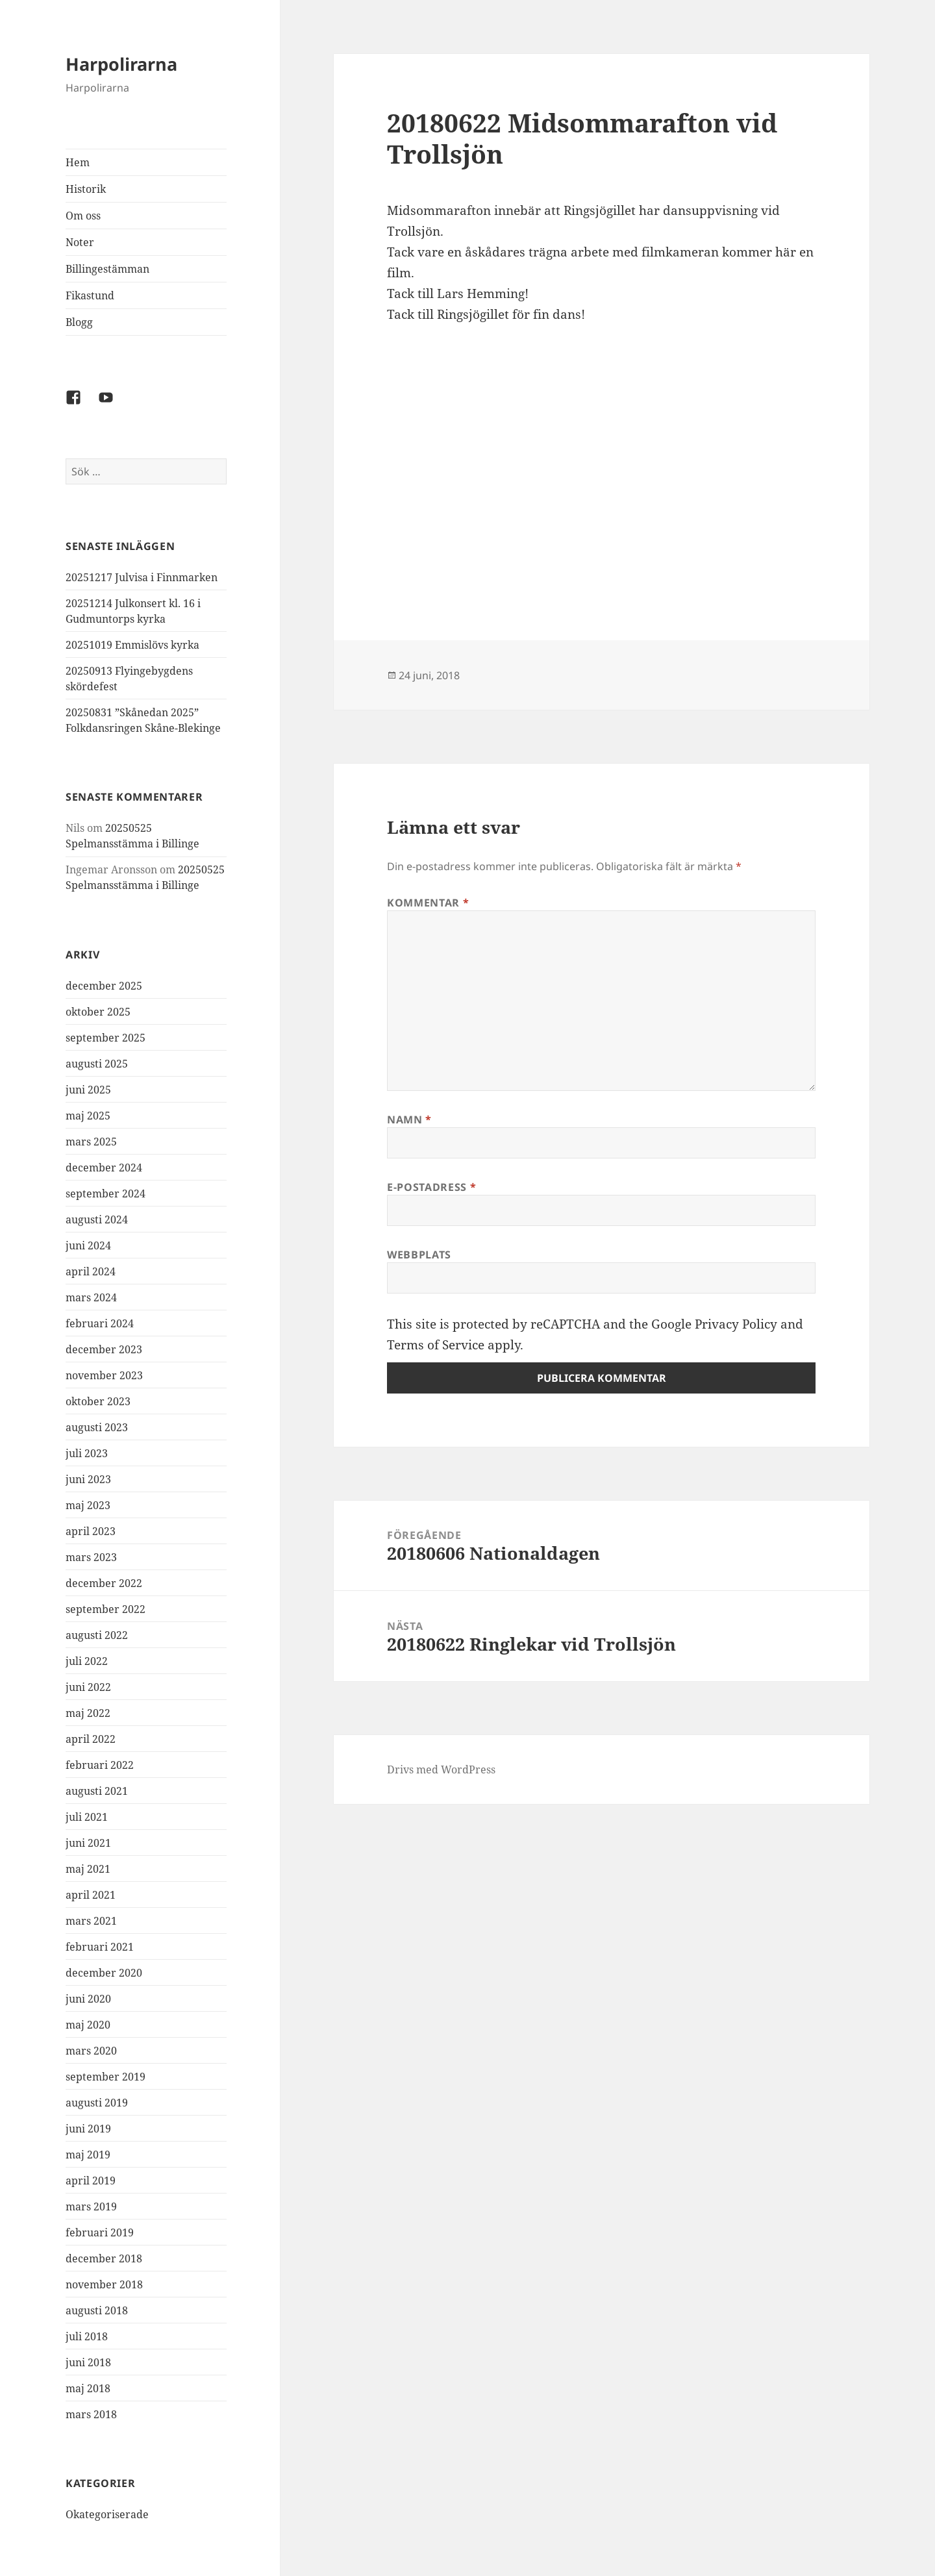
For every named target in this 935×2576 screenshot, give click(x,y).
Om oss (83, 215)
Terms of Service (435, 1344)
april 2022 (91, 1739)
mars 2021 (91, 1921)
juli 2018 (87, 2336)
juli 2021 (87, 1817)
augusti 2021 (97, 1791)
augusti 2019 (97, 2102)
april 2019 (91, 2180)
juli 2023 (87, 1453)
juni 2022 (88, 1687)
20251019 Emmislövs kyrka (132, 645)
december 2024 (104, 1167)
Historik (86, 189)
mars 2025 (91, 1141)
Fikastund (90, 295)
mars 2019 (91, 2206)
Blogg (79, 322)
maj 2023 (88, 1505)
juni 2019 (88, 2128)
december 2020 (104, 1973)
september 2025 (105, 1038)
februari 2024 (100, 1323)
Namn (409, 1119)
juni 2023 (88, 1479)
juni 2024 (88, 1245)
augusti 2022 (97, 1635)
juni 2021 (88, 1843)
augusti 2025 (97, 1064)
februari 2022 (100, 1765)
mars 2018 (91, 2414)
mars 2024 (91, 1297)
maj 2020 (88, 2025)
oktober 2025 (98, 1012)
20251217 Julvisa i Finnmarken (142, 577)
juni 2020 (88, 1999)
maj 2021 (88, 1869)
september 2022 (105, 1609)
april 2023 (91, 1531)
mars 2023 (91, 1557)
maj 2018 (88, 2388)
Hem (78, 162)
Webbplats (419, 1254)
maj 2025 (88, 1115)
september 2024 (105, 1193)
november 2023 (104, 1375)
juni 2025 (88, 1089)
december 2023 (104, 1349)
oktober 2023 (98, 1401)
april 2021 (91, 1895)
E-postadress (431, 1187)
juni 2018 (88, 2362)
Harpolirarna (121, 64)
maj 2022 (88, 1713)
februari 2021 (100, 1947)
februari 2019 (100, 2232)
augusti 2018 (97, 2310)
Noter (80, 242)
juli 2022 (87, 1661)
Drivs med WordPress (441, 1769)
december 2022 (104, 1583)
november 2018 (104, 2284)
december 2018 (104, 2258)
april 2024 (91, 1271)
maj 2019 (88, 2154)
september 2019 (105, 2077)
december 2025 (104, 986)
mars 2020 (91, 2051)
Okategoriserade (107, 2514)
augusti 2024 (97, 1219)
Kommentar (428, 902)
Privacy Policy (736, 1324)
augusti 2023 (97, 1427)
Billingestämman (107, 269)
